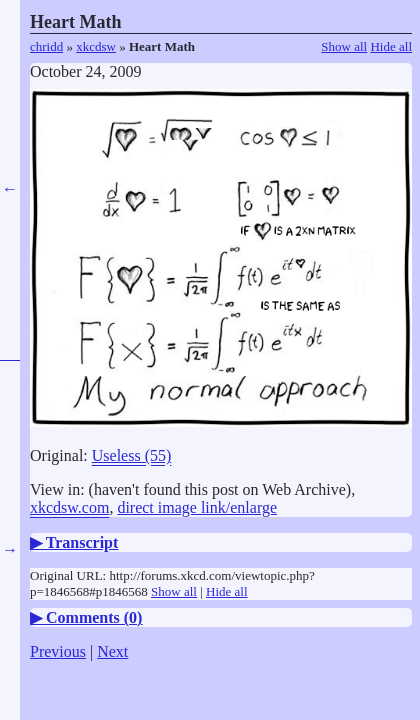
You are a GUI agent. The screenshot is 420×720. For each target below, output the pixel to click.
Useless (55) (132, 455)
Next (112, 651)
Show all (344, 46)
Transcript (82, 542)
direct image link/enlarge (197, 507)
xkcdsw (96, 46)
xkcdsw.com (69, 507)
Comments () (94, 617)
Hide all (391, 46)
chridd (46, 46)
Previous (58, 651)
